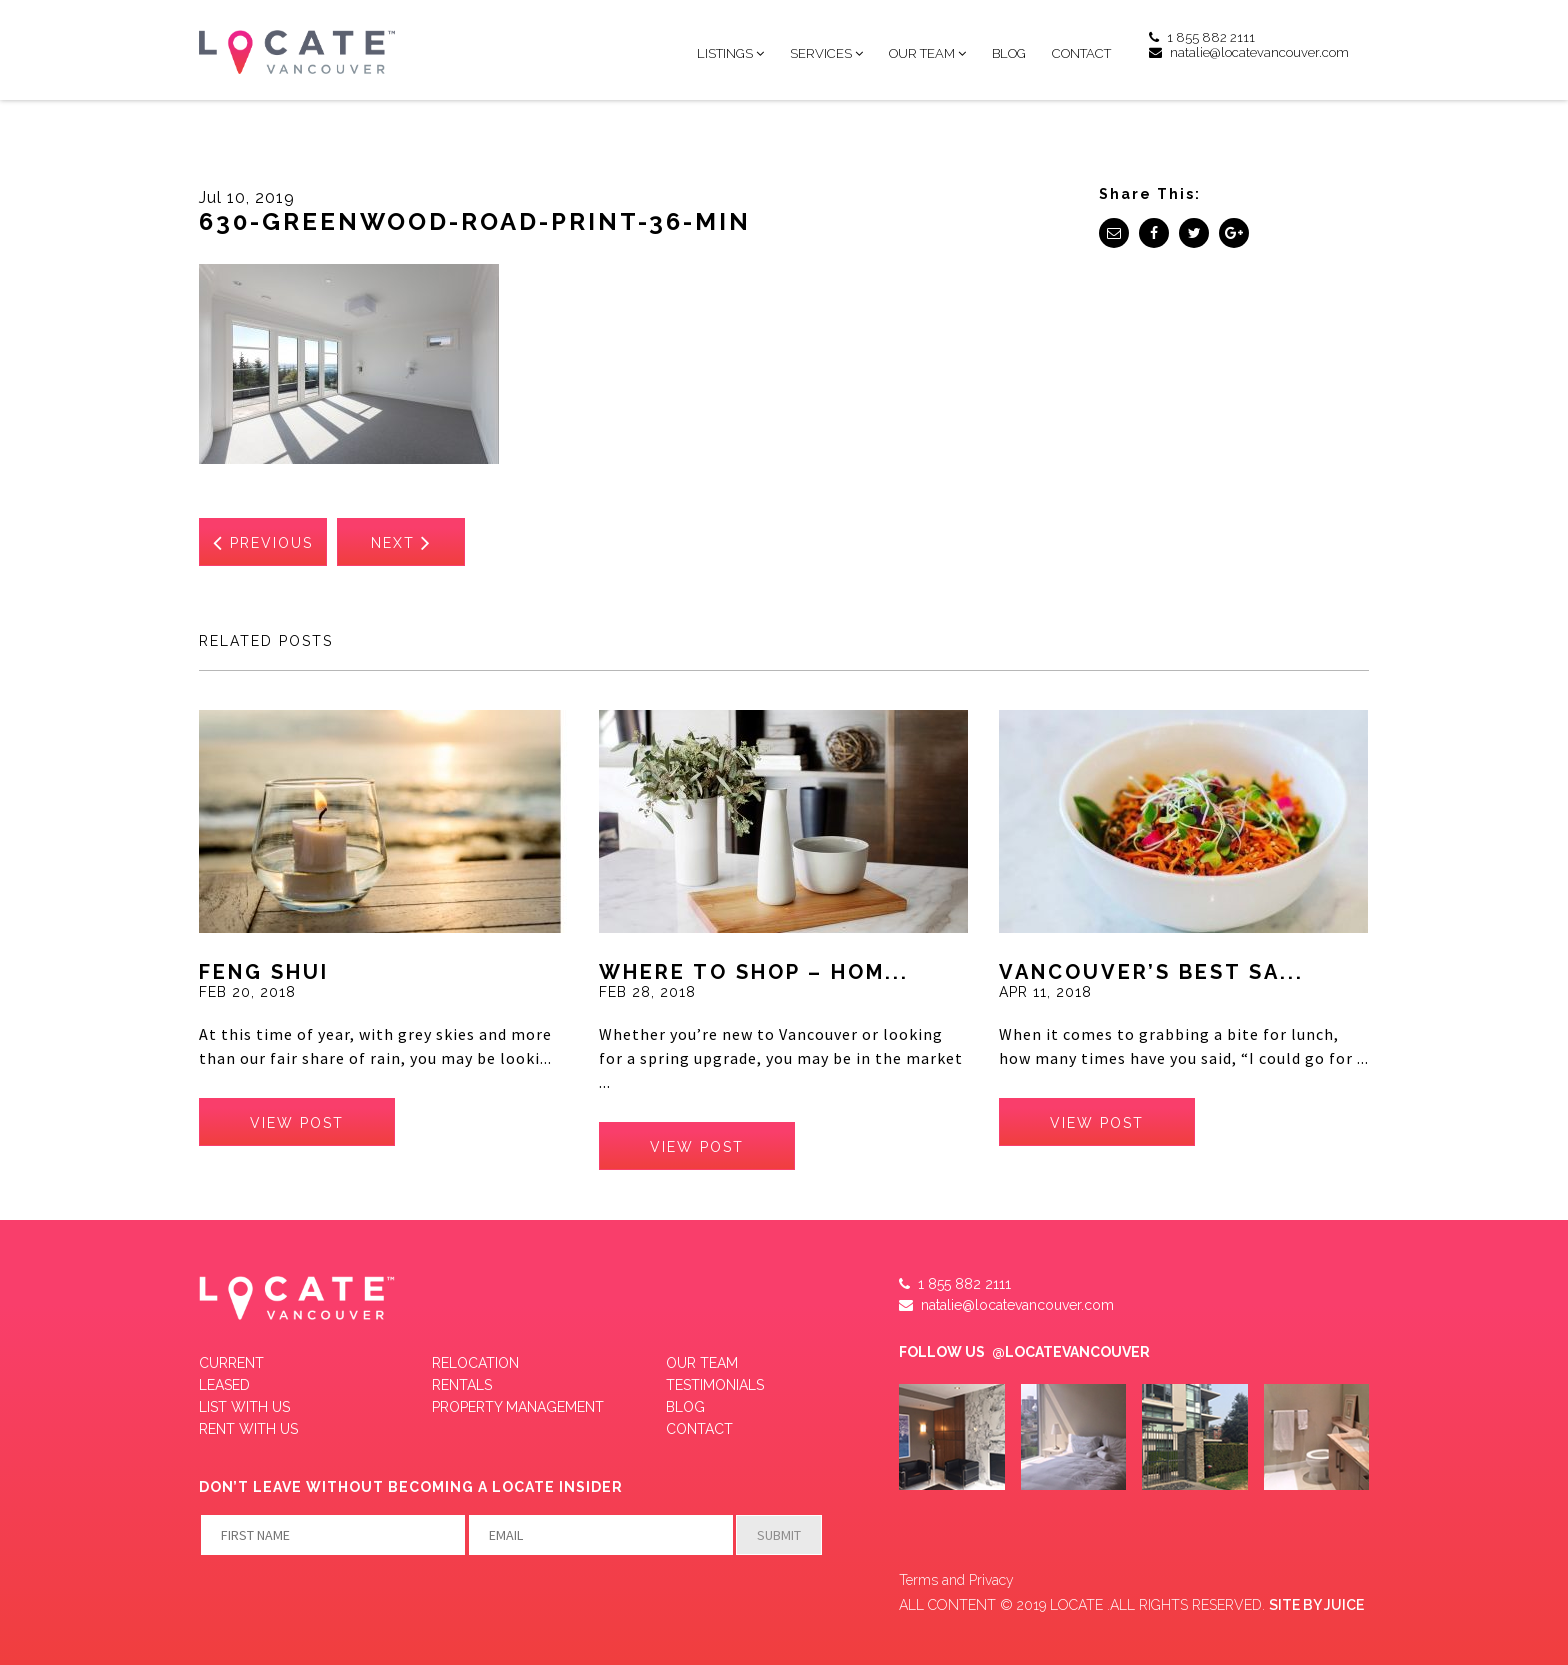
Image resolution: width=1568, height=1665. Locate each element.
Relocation (475, 1363)
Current (231, 1363)
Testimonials (715, 1385)
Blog (1009, 53)
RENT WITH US (248, 1429)
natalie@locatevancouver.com (1249, 52)
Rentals (462, 1385)
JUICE (1344, 1605)
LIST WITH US (244, 1407)
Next (401, 542)
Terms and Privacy (956, 1580)
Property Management (518, 1407)
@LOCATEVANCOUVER (1071, 1352)
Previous (263, 542)
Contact (1081, 53)
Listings (725, 53)
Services (821, 53)
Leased (224, 1385)
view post (297, 1123)
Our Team (922, 53)
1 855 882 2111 (1202, 37)
